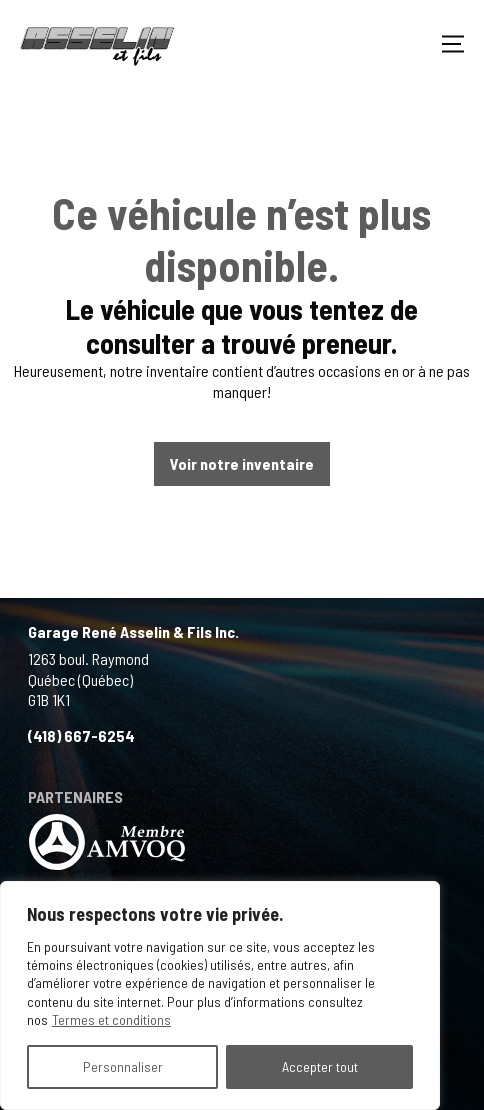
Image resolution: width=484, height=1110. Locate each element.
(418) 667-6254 (81, 735)
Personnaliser (123, 1066)
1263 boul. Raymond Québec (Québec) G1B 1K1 (88, 679)
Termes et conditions (111, 1019)
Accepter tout (320, 1066)
